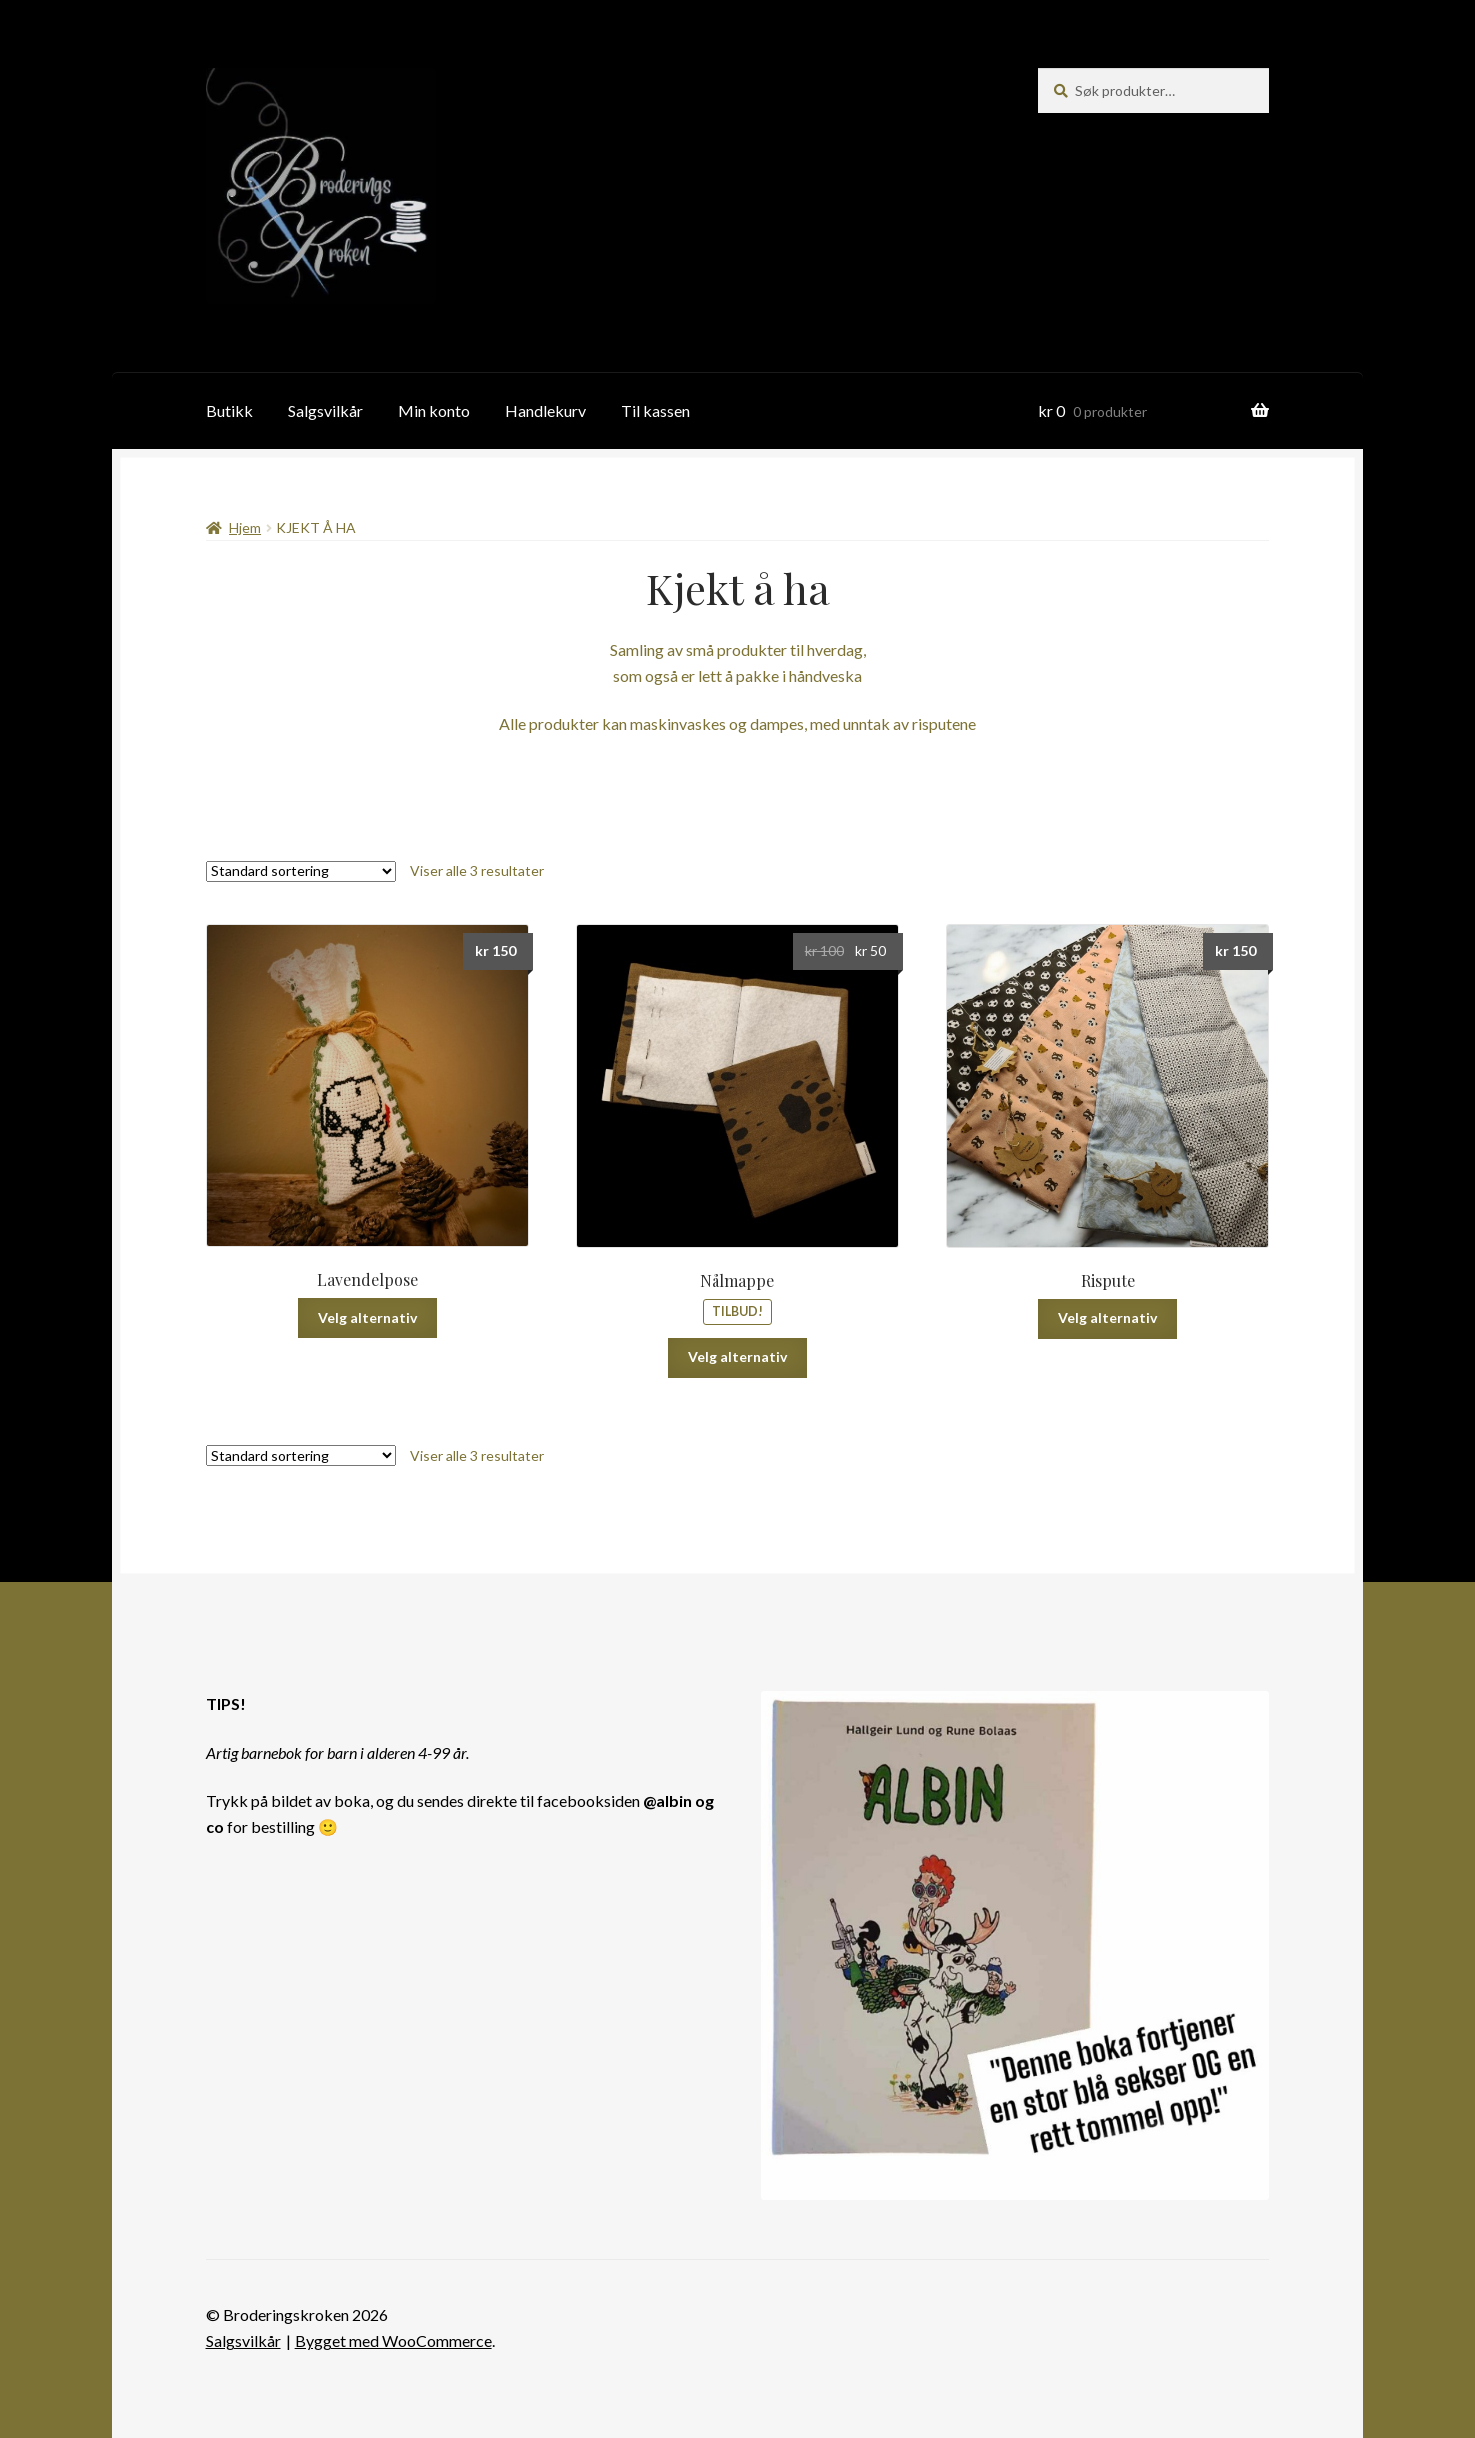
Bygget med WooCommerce (393, 2340)
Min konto (434, 410)
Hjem (245, 527)
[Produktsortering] (301, 871)
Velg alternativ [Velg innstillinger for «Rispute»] (1107, 1317)
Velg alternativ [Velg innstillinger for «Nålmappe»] (737, 1356)
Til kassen (655, 410)
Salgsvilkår (325, 410)
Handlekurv (545, 410)
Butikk (229, 410)
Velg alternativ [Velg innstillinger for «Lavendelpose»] (367, 1317)
